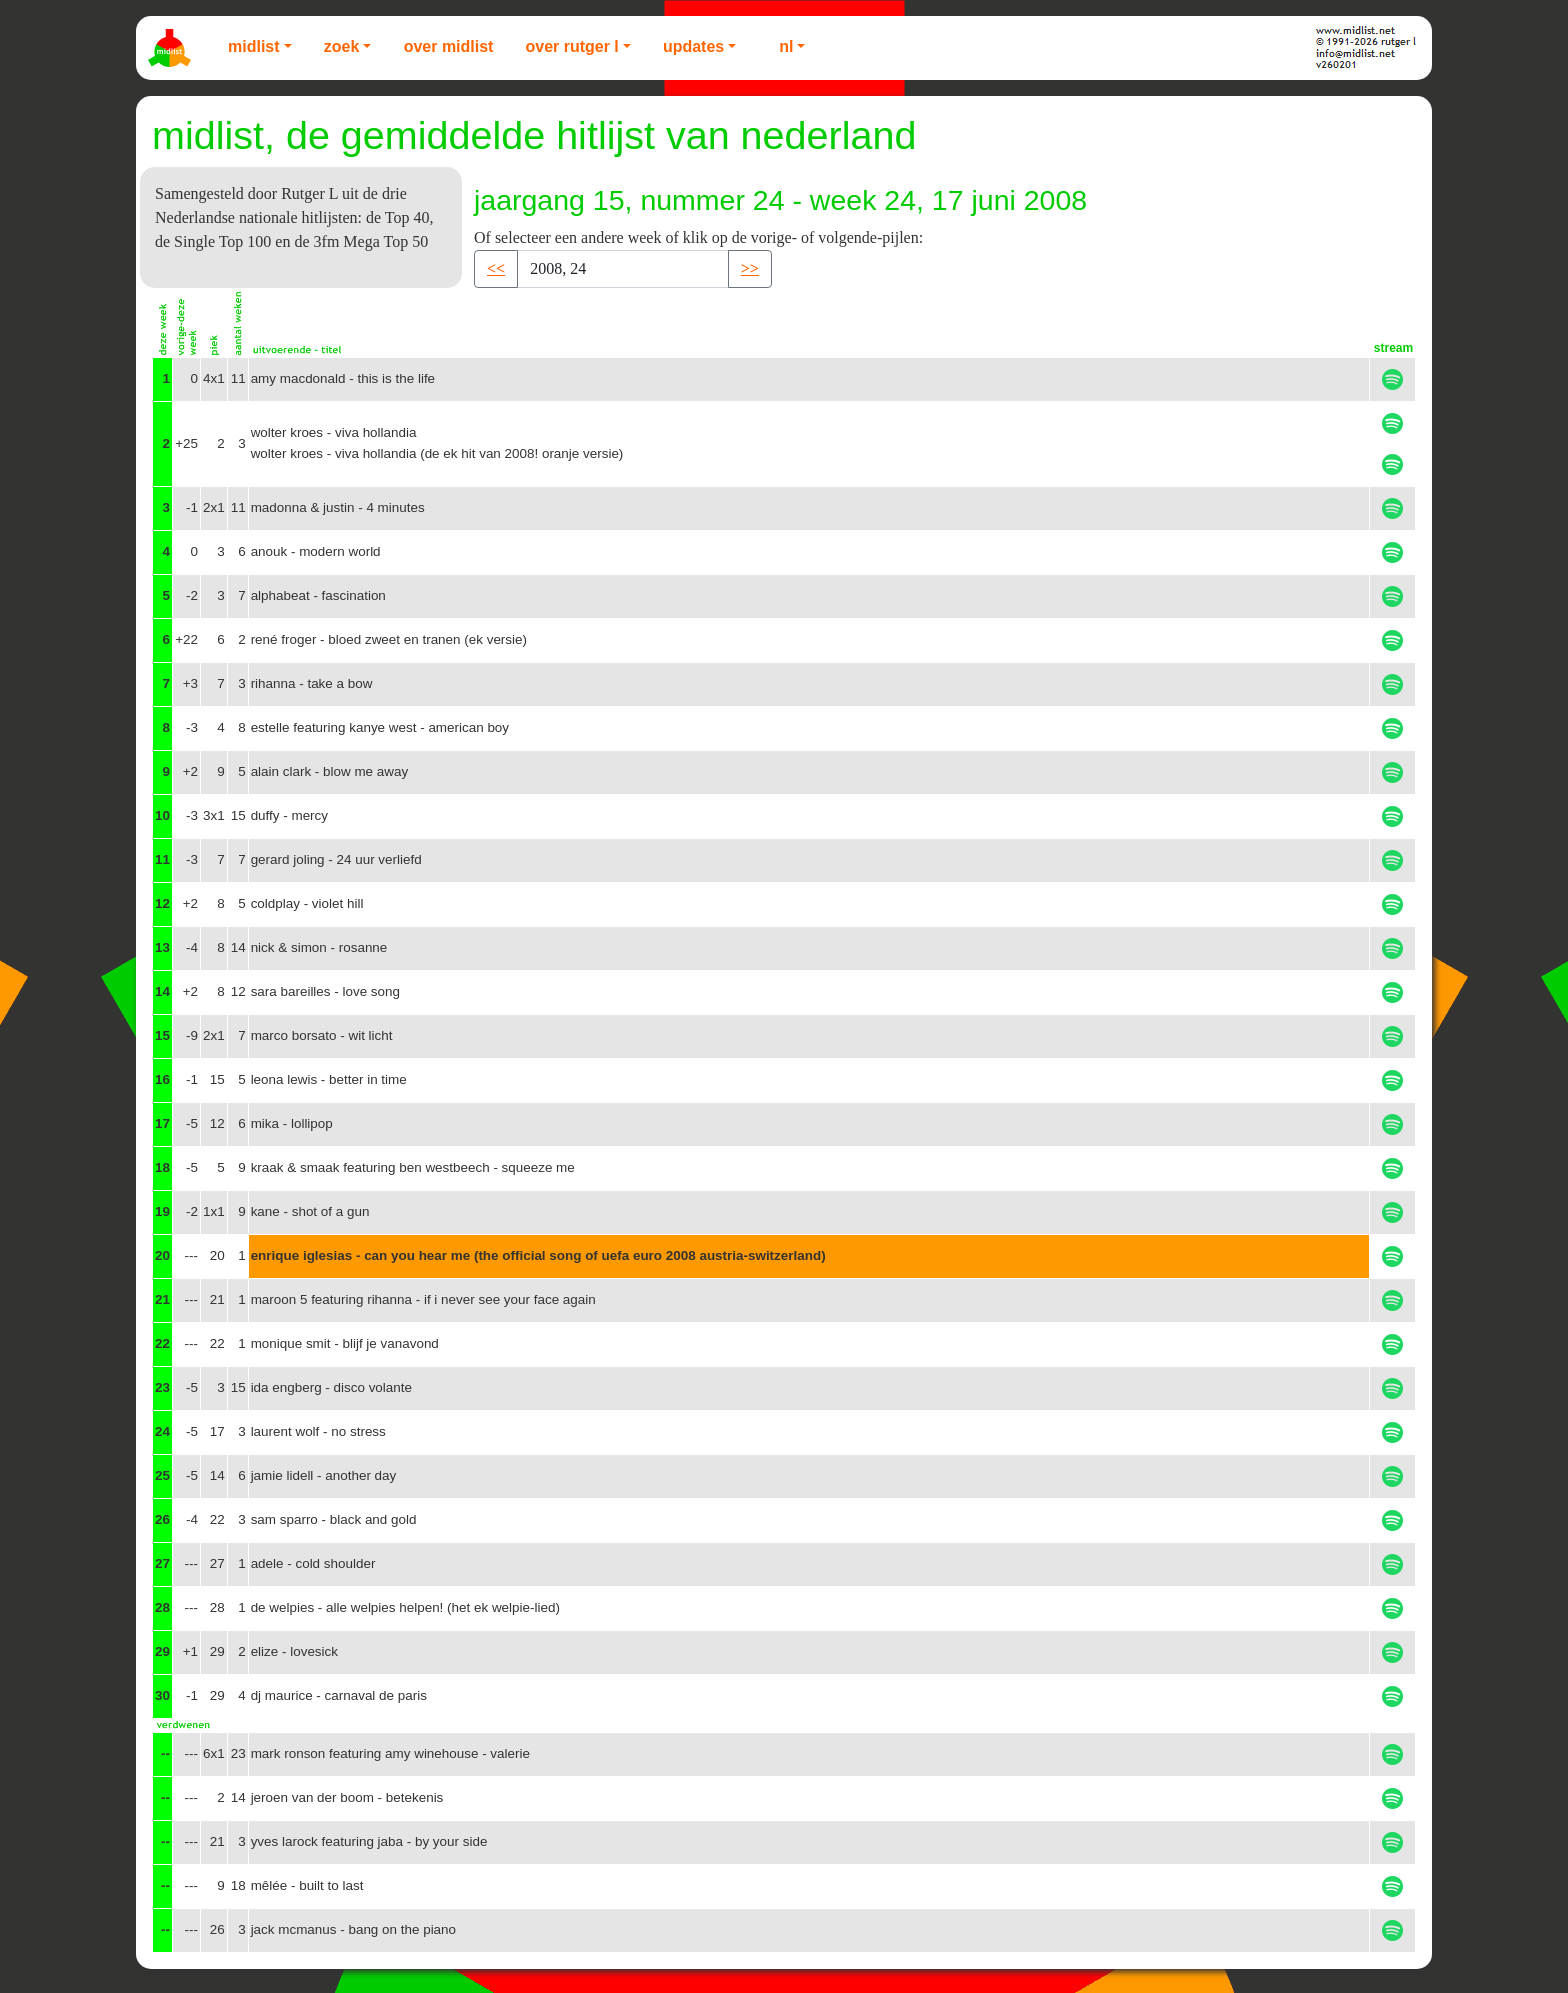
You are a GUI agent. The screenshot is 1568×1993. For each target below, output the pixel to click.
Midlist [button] (254, 46)
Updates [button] (693, 46)
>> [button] (750, 268)
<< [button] (496, 268)
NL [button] (786, 46)
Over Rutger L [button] (571, 46)
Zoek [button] (342, 46)
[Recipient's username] (623, 269)
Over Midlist (449, 46)
